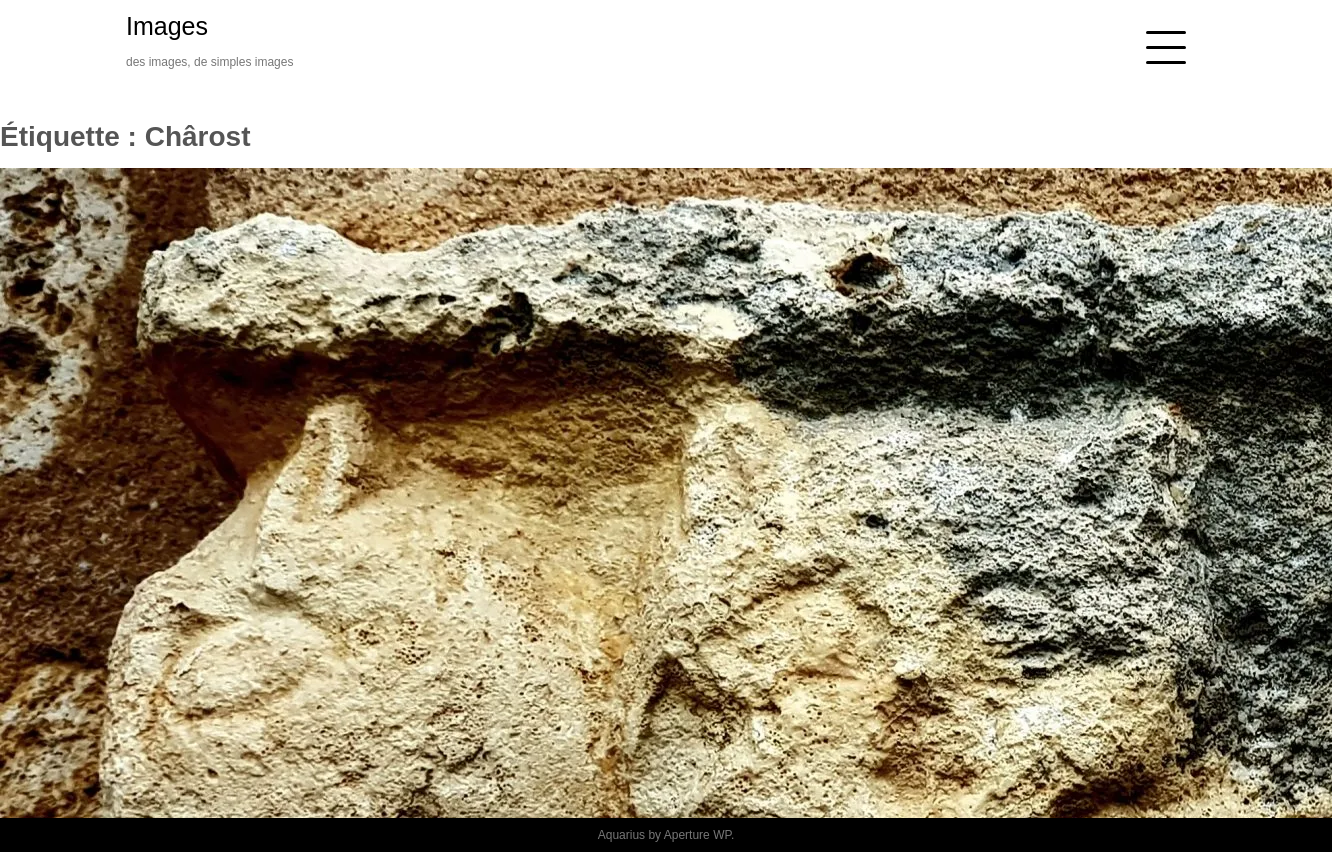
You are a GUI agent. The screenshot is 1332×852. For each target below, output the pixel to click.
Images (167, 26)
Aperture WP (697, 835)
